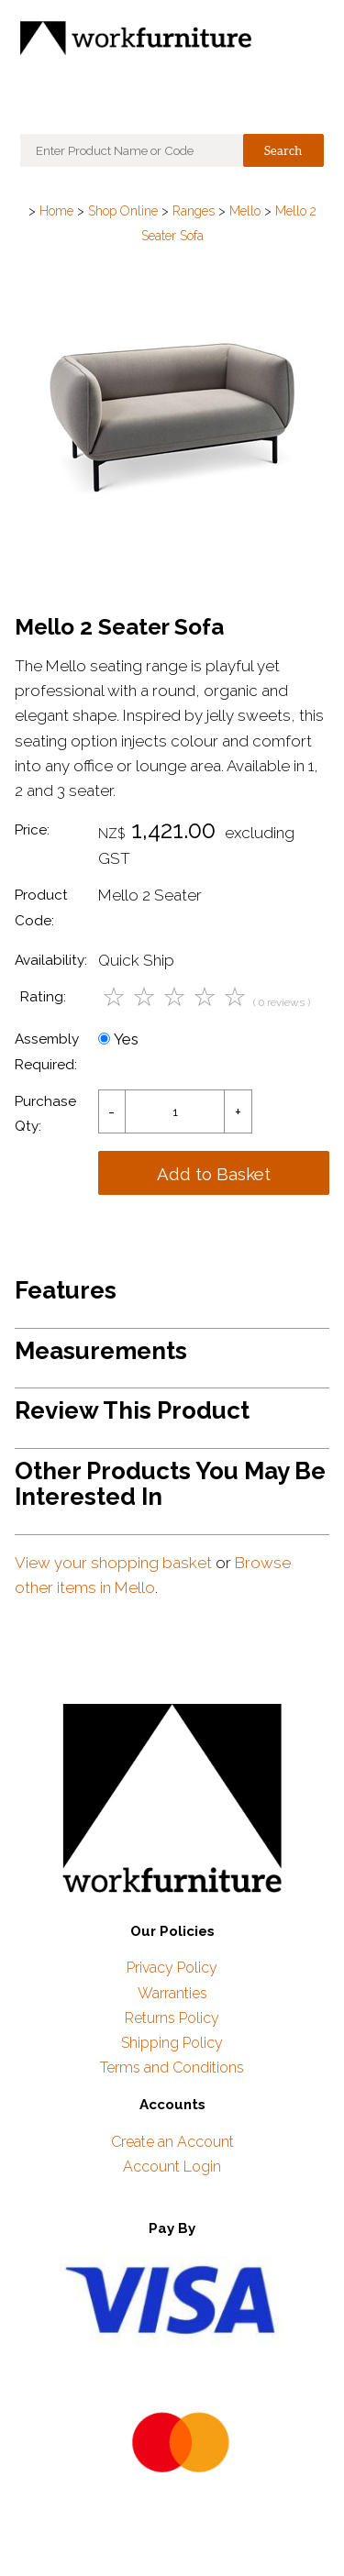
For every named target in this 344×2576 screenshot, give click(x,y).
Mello (245, 211)
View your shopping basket (113, 1562)
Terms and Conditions (172, 2067)
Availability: (51, 960)
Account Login (172, 2166)
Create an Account (172, 2141)
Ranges (193, 211)
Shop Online (123, 211)
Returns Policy (172, 2018)
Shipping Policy (172, 2042)
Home (56, 211)
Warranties (172, 1993)
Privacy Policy (172, 1967)
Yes (118, 1039)
